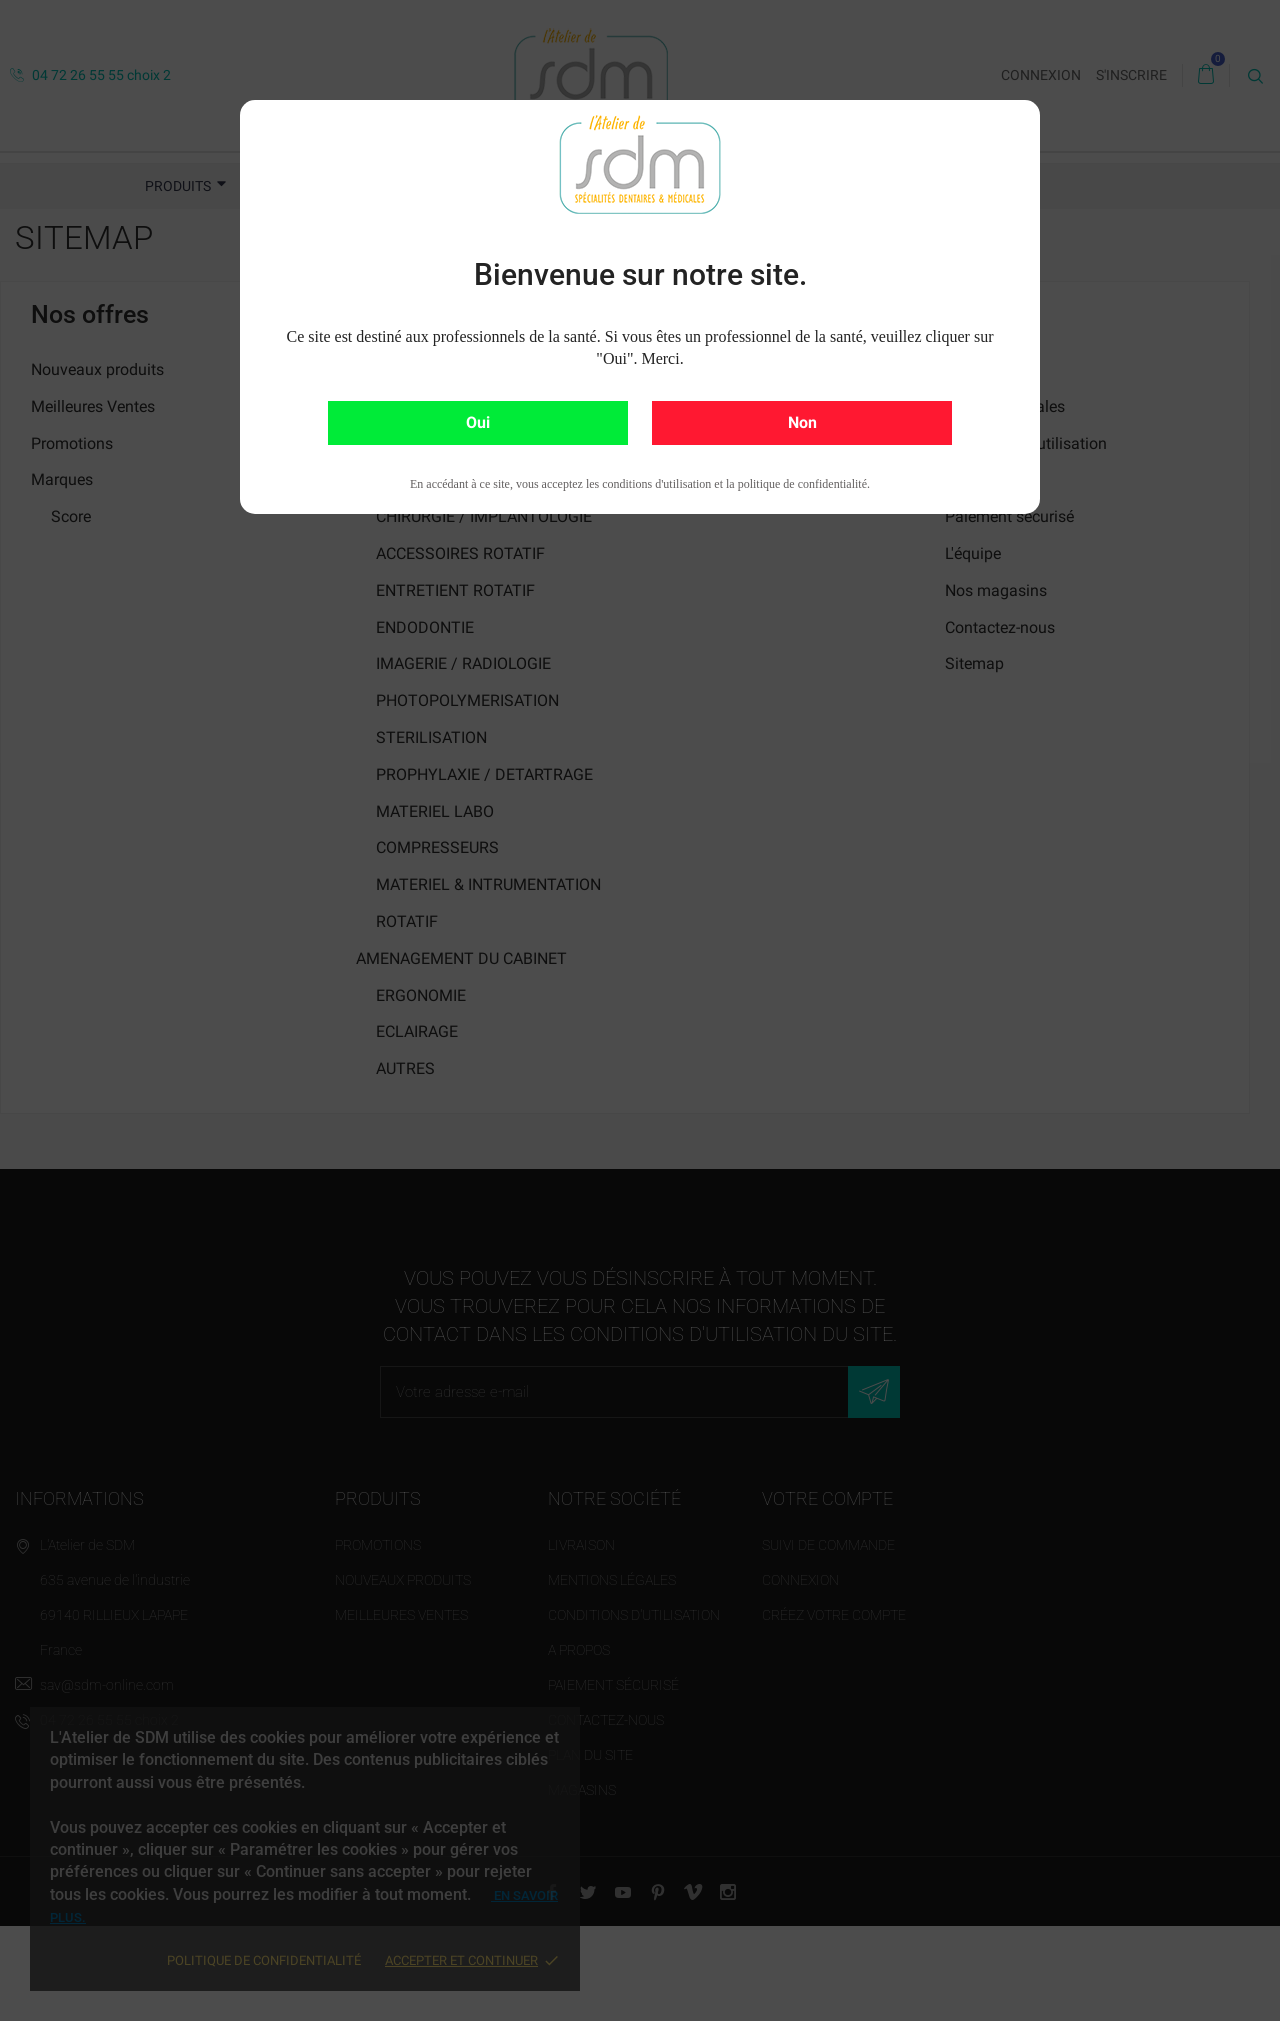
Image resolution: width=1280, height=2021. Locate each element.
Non (802, 422)
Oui (478, 422)
